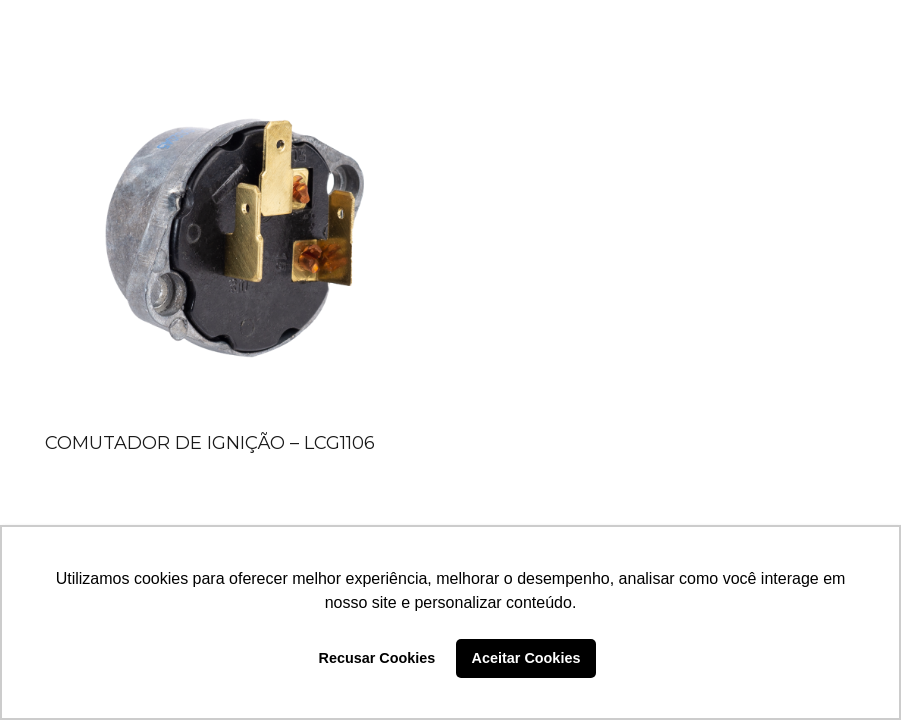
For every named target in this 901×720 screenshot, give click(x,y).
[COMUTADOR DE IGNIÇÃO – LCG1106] (234, 234)
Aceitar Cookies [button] (526, 658)
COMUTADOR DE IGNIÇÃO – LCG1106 (210, 443)
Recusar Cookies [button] (377, 658)
